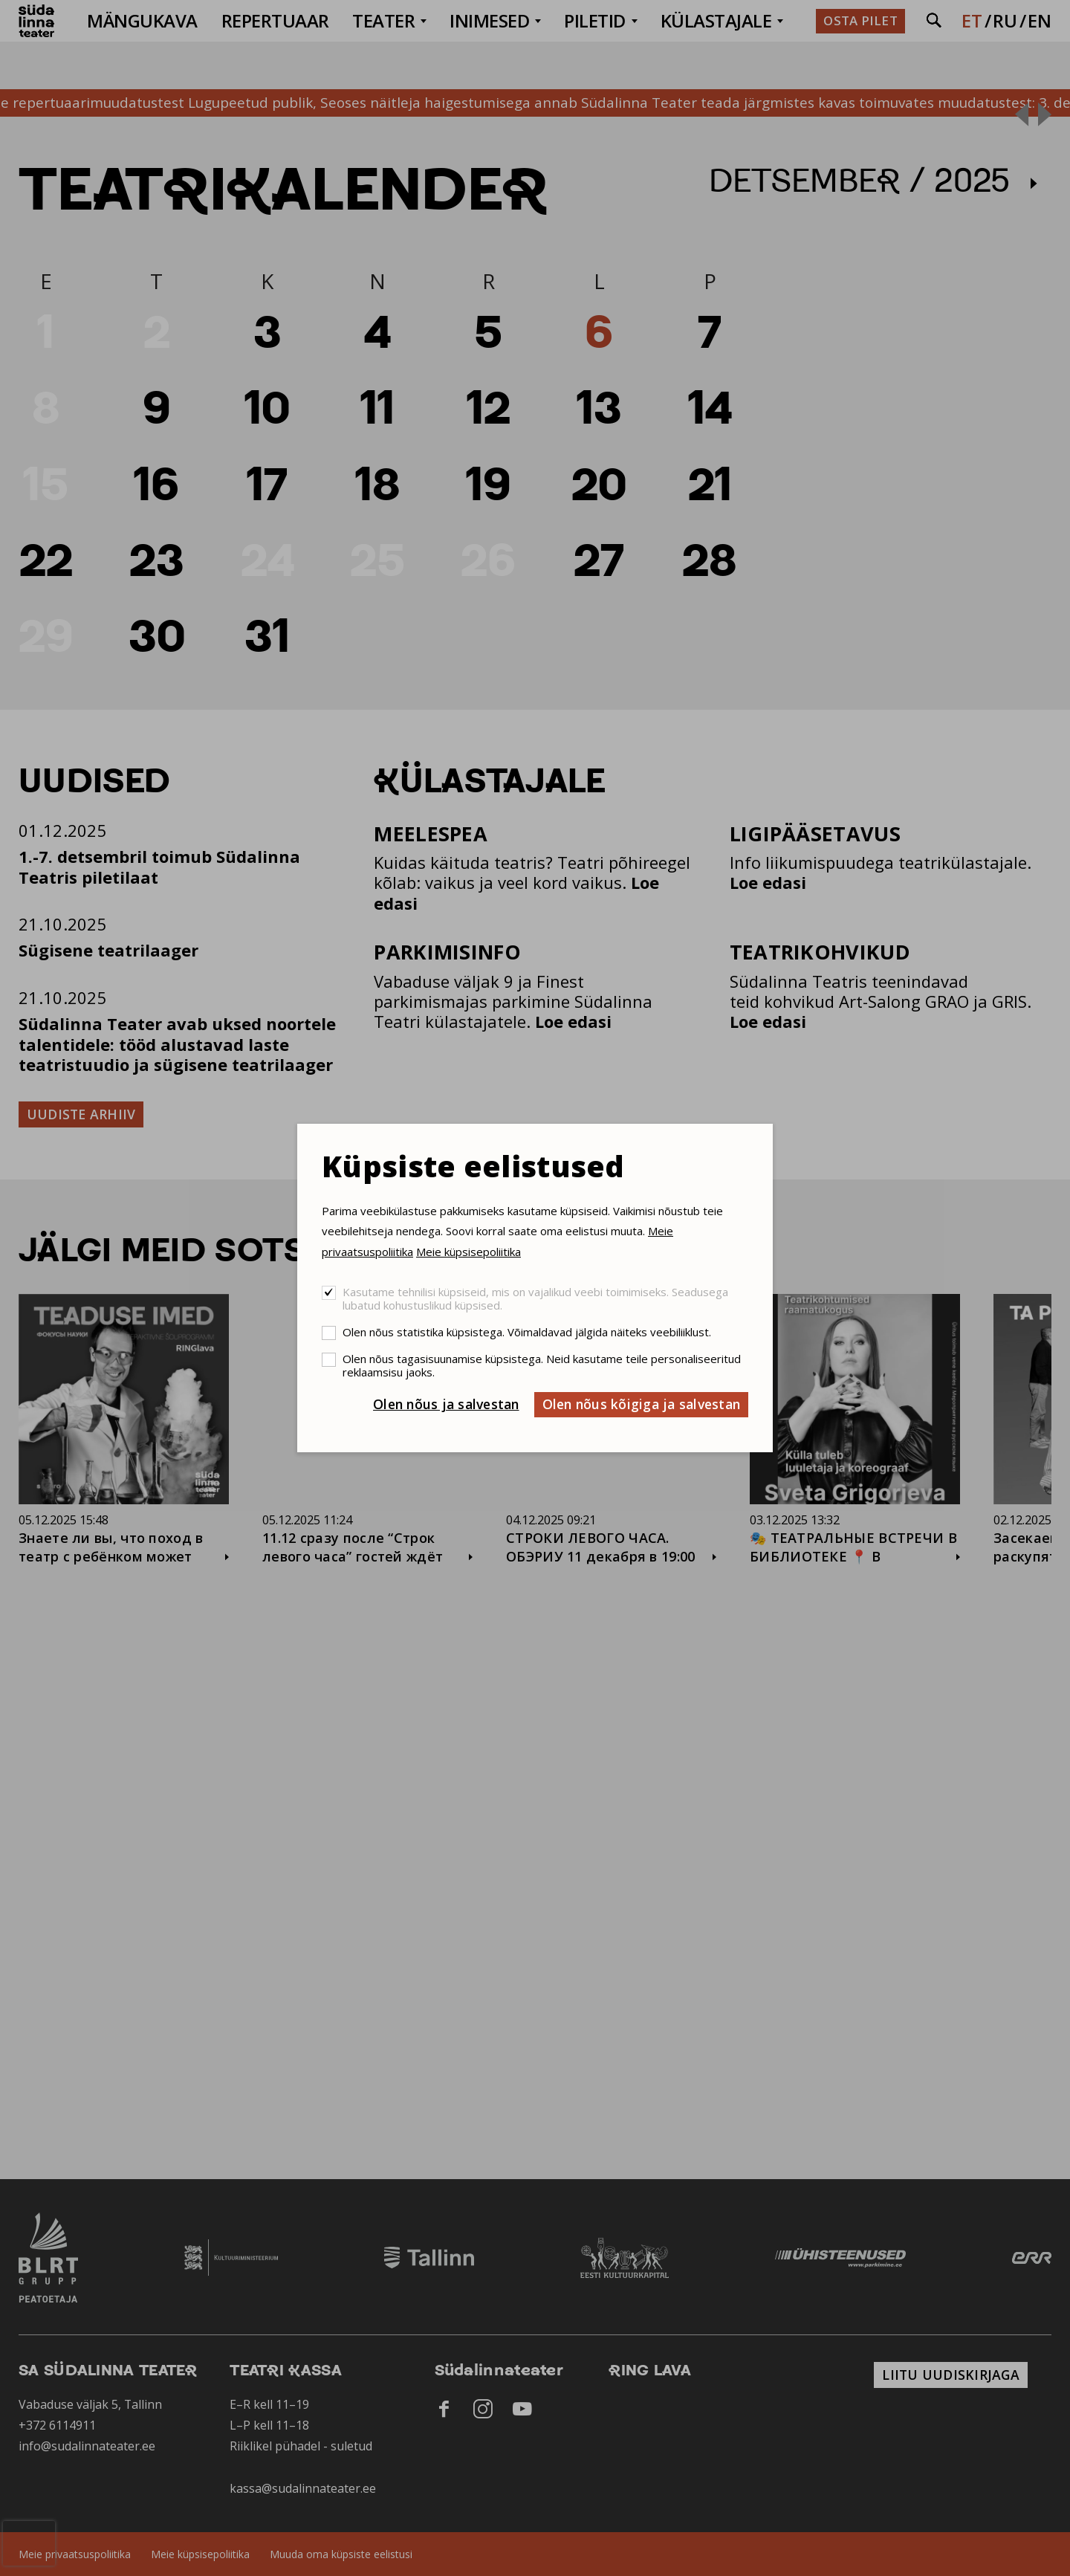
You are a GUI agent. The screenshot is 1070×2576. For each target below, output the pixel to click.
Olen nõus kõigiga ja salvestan (641, 1404)
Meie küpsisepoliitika (468, 1251)
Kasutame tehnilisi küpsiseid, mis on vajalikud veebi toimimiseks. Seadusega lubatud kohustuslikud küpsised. (535, 1298)
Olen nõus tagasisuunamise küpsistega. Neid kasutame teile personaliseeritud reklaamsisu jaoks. (542, 1365)
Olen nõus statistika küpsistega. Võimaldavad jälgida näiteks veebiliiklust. (527, 1332)
